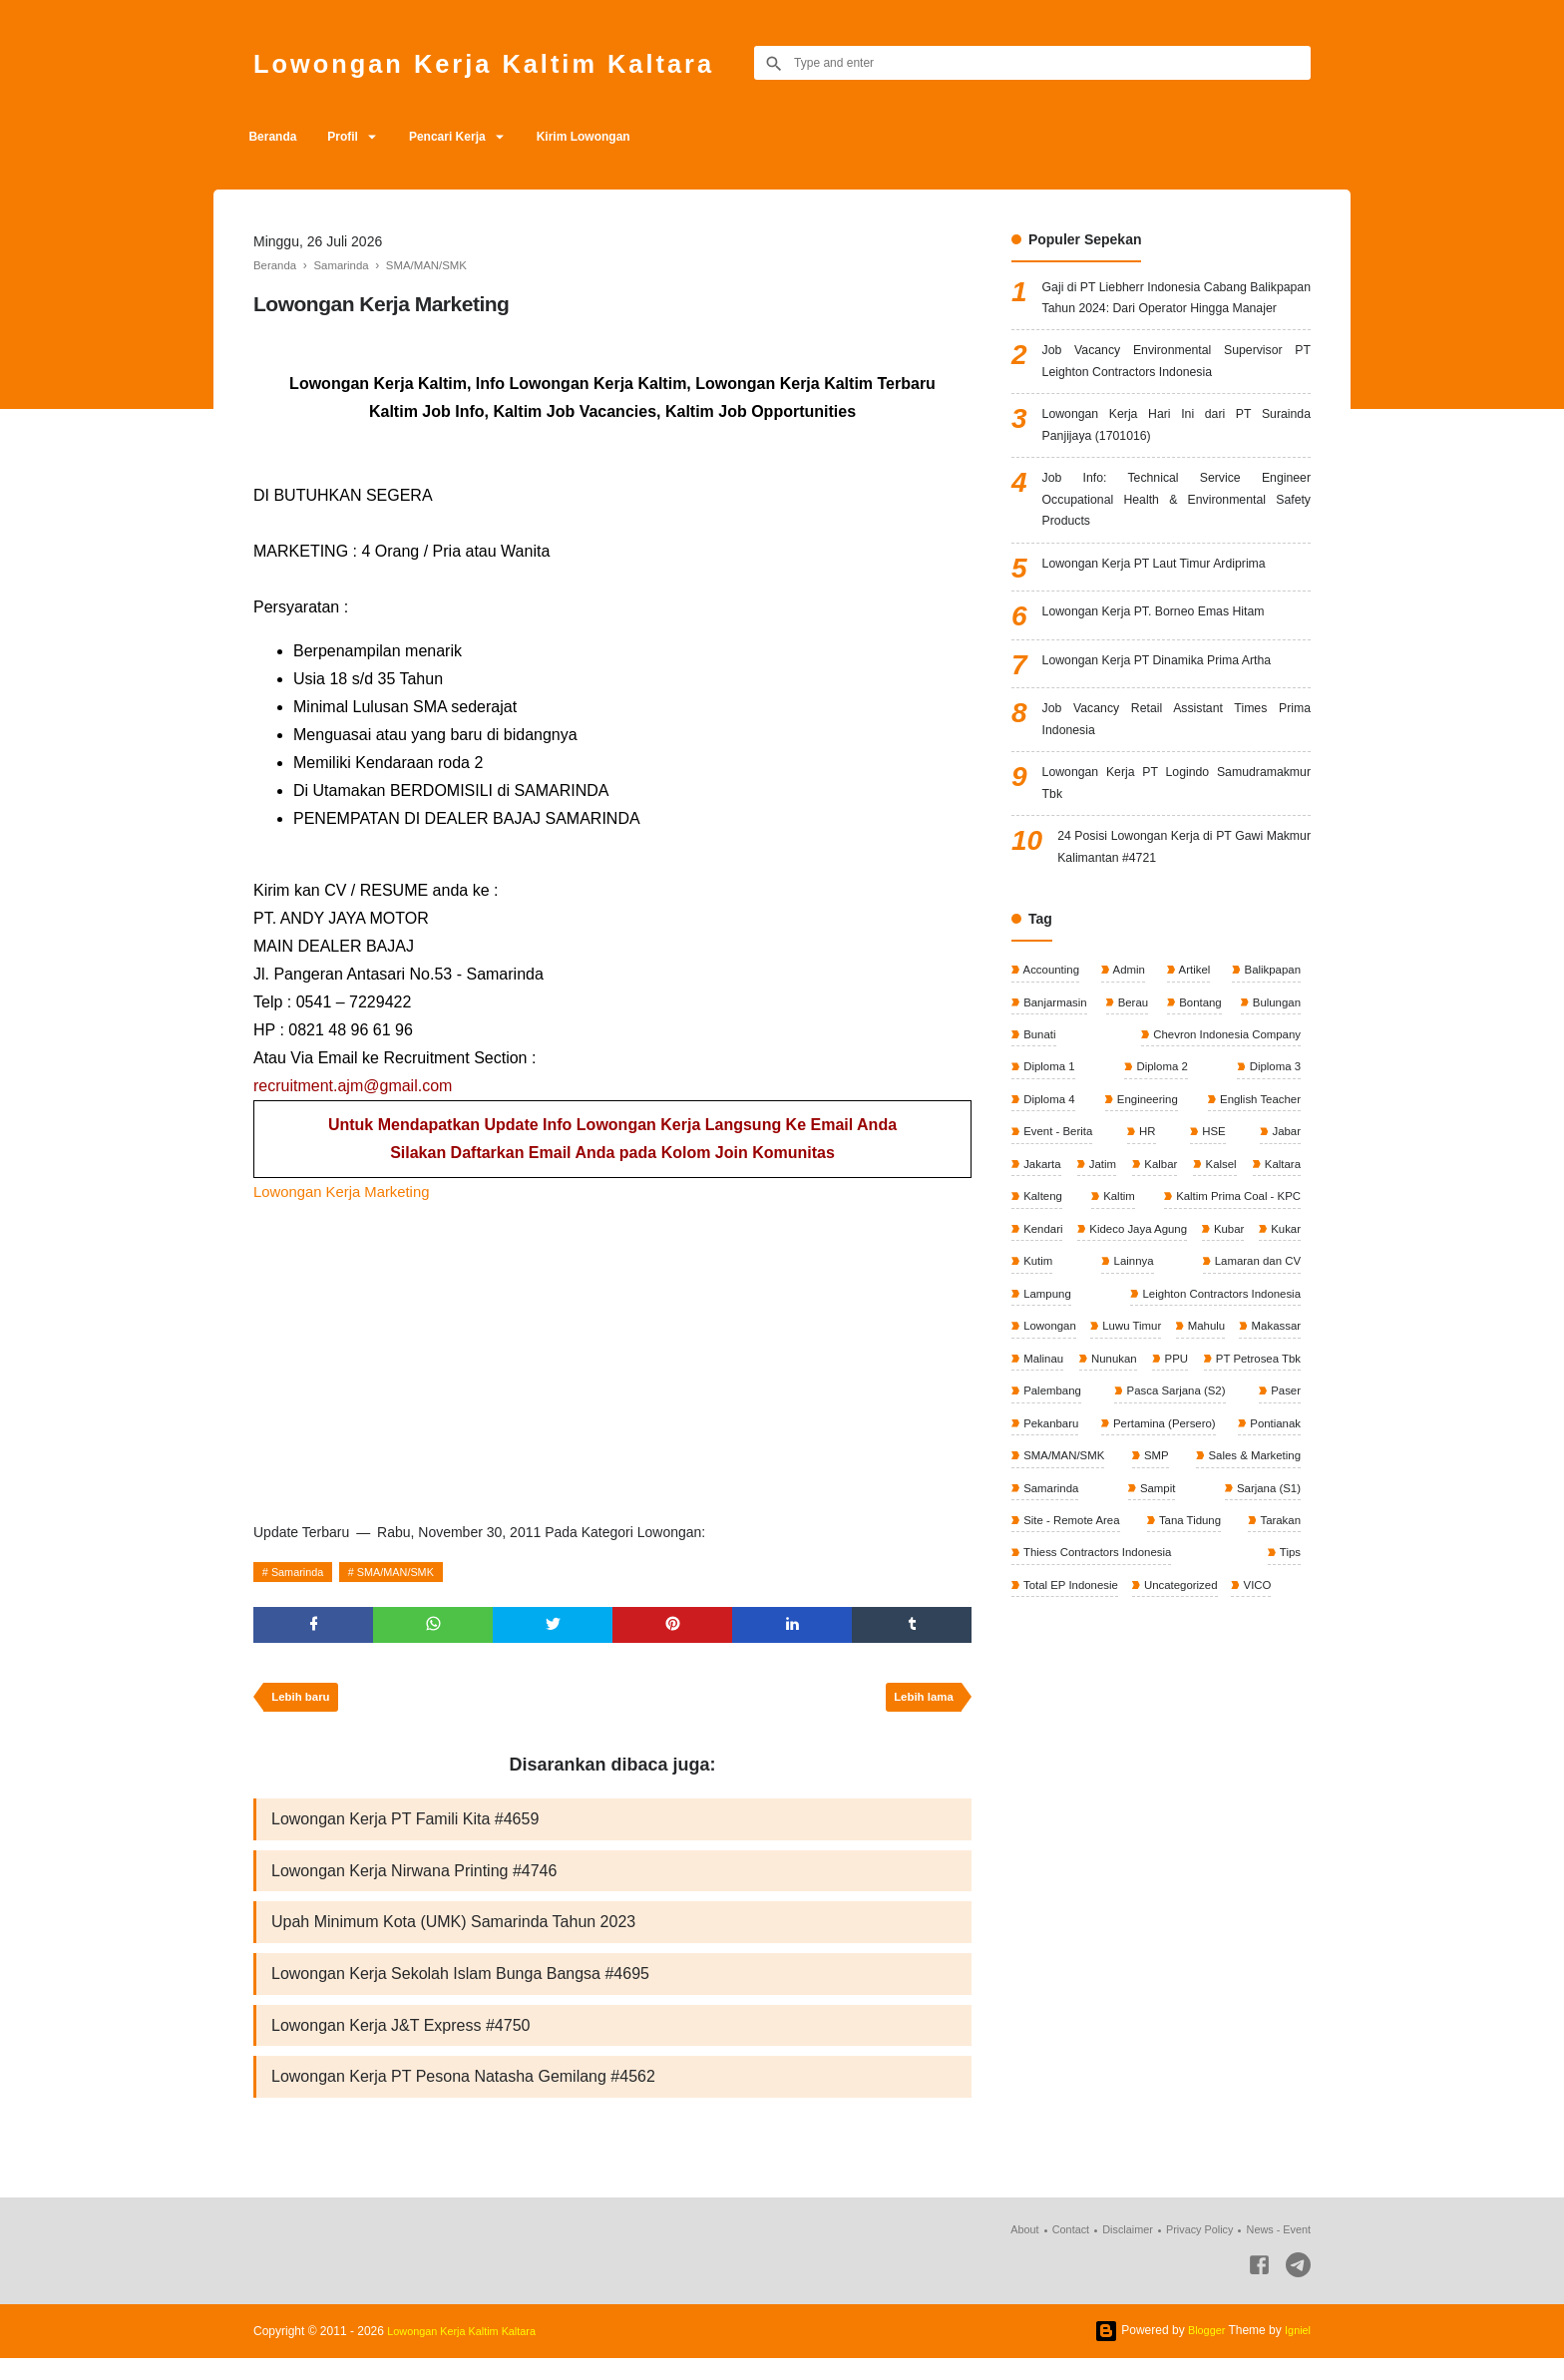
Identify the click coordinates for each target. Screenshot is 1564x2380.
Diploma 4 (1048, 1173)
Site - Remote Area (1072, 1641)
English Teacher (1257, 1173)
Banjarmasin (1055, 1073)
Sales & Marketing (1250, 1574)
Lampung (1274, 1374)
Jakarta (1041, 1240)
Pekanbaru (1050, 1541)
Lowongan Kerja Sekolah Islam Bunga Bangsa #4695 (460, 1989)
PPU (1140, 1474)
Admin (1128, 1039)
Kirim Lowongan (618, 137)
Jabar (1284, 1207)
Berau (1132, 1073)
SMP (1154, 1574)
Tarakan (1278, 1641)
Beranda (277, 137)
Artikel (1192, 1039)
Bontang (1198, 1073)
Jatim (1123, 1240)
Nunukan (1045, 1474)
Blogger (1201, 2352)
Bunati (1038, 1106)
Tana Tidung (1190, 1641)
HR (1147, 1207)
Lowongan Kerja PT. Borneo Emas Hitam (1169, 665)
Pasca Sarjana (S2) (1174, 1507)
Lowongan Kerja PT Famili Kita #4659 (405, 1827)
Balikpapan (1269, 1039)
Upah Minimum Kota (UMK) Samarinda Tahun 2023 (453, 1935)
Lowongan (1271, 1407)
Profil (356, 137)
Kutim (1284, 1341)
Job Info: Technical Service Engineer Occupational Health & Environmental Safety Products (1176, 547)
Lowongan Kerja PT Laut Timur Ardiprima (1170, 617)
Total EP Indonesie (1071, 1708)
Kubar (1167, 1341)
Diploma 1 (1048, 1140)
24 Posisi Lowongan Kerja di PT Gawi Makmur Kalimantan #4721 (1184, 914)
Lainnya (1042, 1374)
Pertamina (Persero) (1162, 1541)
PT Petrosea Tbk (1254, 1474)
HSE (1213, 1207)
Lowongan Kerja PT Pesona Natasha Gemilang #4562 (463, 2097)
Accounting (1051, 1039)
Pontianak (1272, 1541)
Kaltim (1282, 1274)
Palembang (1052, 1507)
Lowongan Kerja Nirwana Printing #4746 (414, 1881)
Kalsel (1283, 1240)
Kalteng (1163, 1274)
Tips (1288, 1675)
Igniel (1296, 2352)
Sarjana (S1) (1265, 1608)
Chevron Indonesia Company (1221, 1106)
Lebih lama (920, 1704)
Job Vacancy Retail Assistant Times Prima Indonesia (1176, 774)
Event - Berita (1058, 1207)
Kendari (1278, 1307)
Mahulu (1130, 1440)
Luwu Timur (1052, 1440)
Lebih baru (303, 1704)
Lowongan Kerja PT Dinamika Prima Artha (1173, 714)
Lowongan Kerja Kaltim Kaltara (517, 62)
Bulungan (1274, 1073)
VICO (1265, 1708)
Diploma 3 (1272, 1140)
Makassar (1203, 1440)
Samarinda (302, 1572)
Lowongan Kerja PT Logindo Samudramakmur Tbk (1176, 844)
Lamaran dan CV (1156, 1374)
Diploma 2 (1160, 1140)
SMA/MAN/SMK (409, 1572)
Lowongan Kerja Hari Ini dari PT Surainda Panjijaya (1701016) (1176, 465)
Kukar (1226, 1341)
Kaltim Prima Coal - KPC (1087, 1307)
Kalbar (1202, 1240)
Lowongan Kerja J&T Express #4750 (400, 2043)
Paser (1283, 1507)
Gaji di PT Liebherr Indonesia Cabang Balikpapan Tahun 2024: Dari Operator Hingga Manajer (1176, 313)
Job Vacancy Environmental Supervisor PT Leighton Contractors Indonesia (1176, 395)
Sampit (1156, 1608)
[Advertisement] (612, 1355)
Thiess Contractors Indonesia (1099, 1675)
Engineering (1144, 1173)
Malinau (1278, 1440)
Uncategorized (1186, 1708)
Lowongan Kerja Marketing (348, 1191)
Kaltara (1040, 1274)
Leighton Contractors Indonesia (1105, 1407)
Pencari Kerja (472, 137)
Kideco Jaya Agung (1073, 1341)
